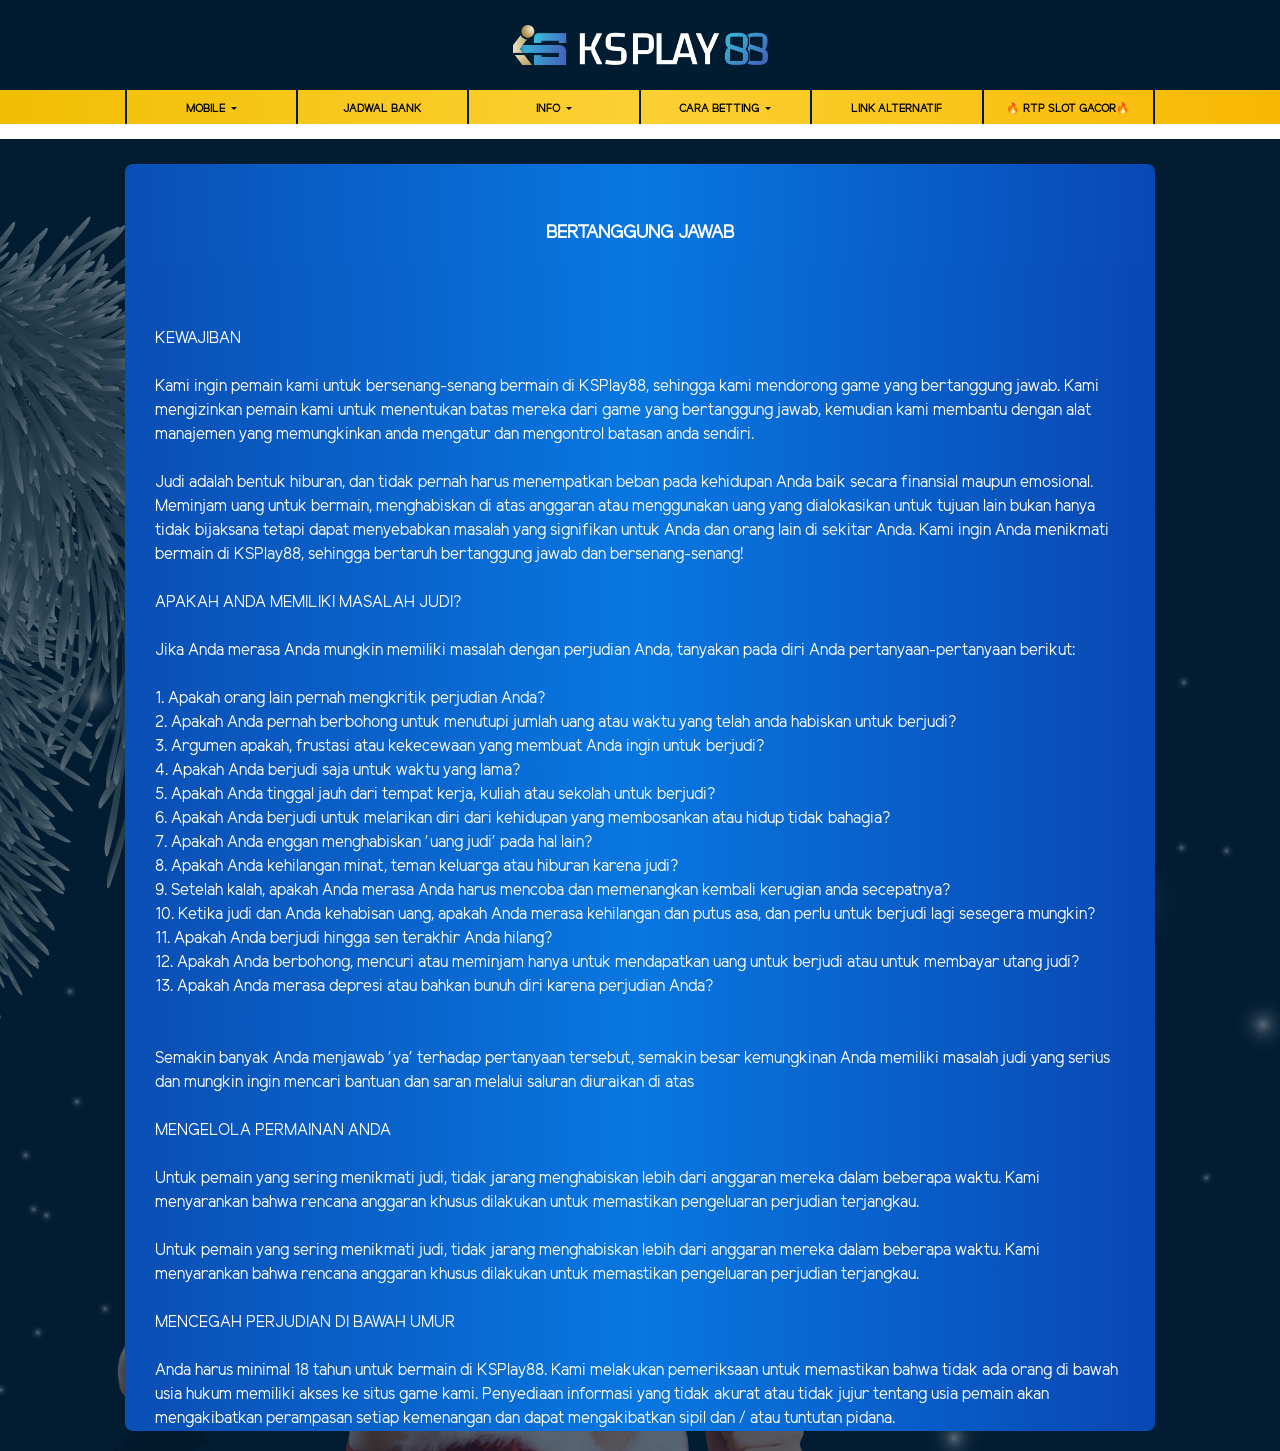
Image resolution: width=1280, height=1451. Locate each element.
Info (549, 109)
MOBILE (207, 109)
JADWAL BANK (382, 109)
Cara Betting (720, 109)
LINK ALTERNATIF (896, 109)
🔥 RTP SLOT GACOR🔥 (1068, 109)
